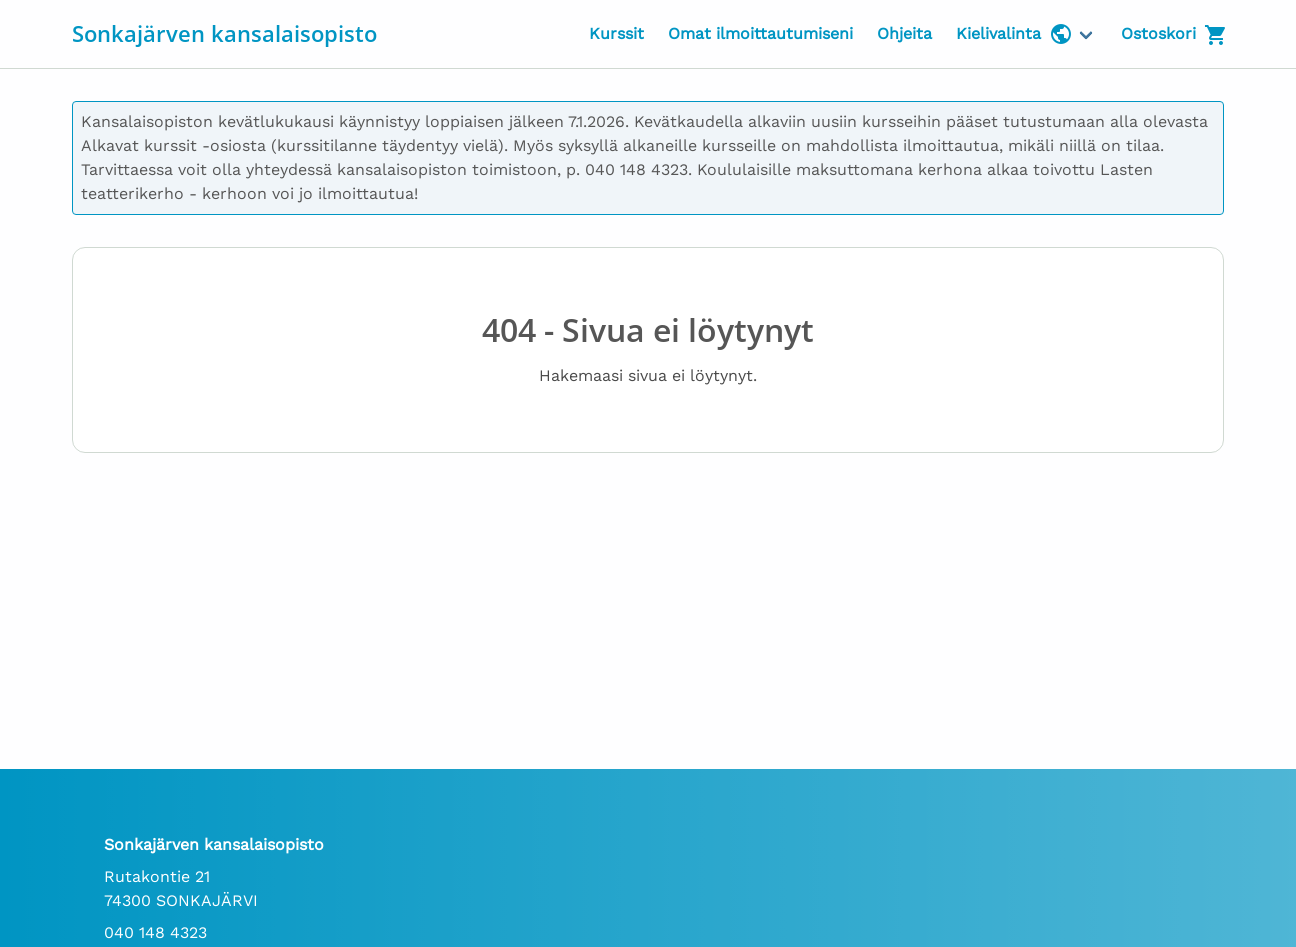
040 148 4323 (155, 932)
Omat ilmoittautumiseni (760, 33)
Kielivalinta (1014, 34)
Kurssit (616, 33)
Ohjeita (904, 33)
